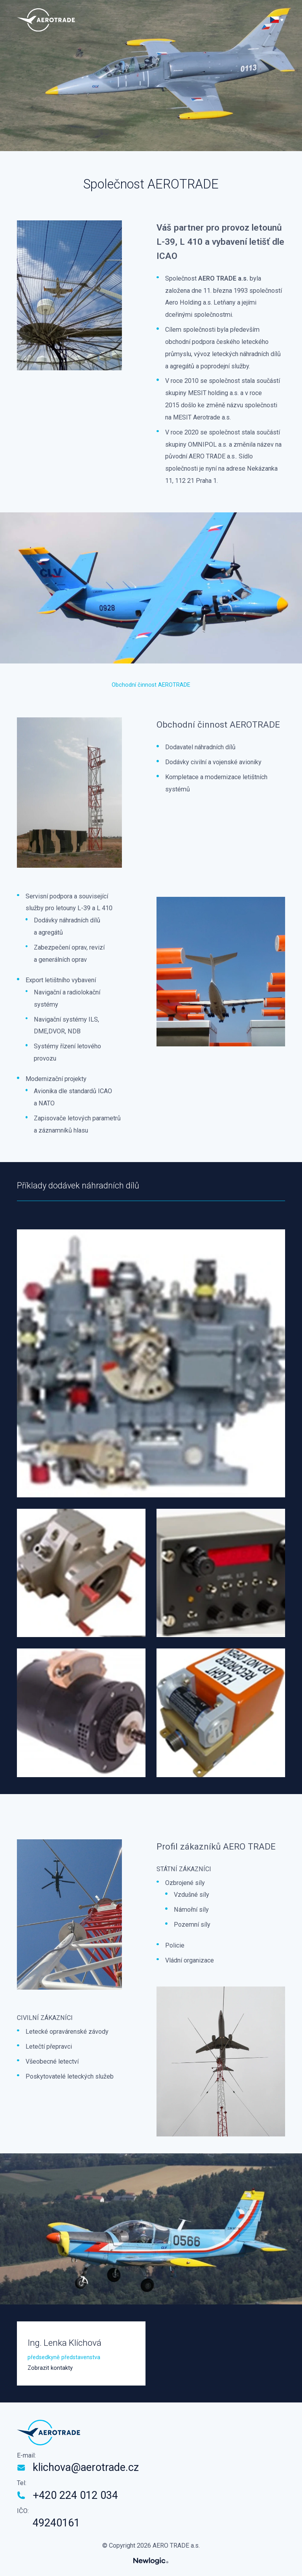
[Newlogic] (150, 2561)
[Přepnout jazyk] (277, 20)
